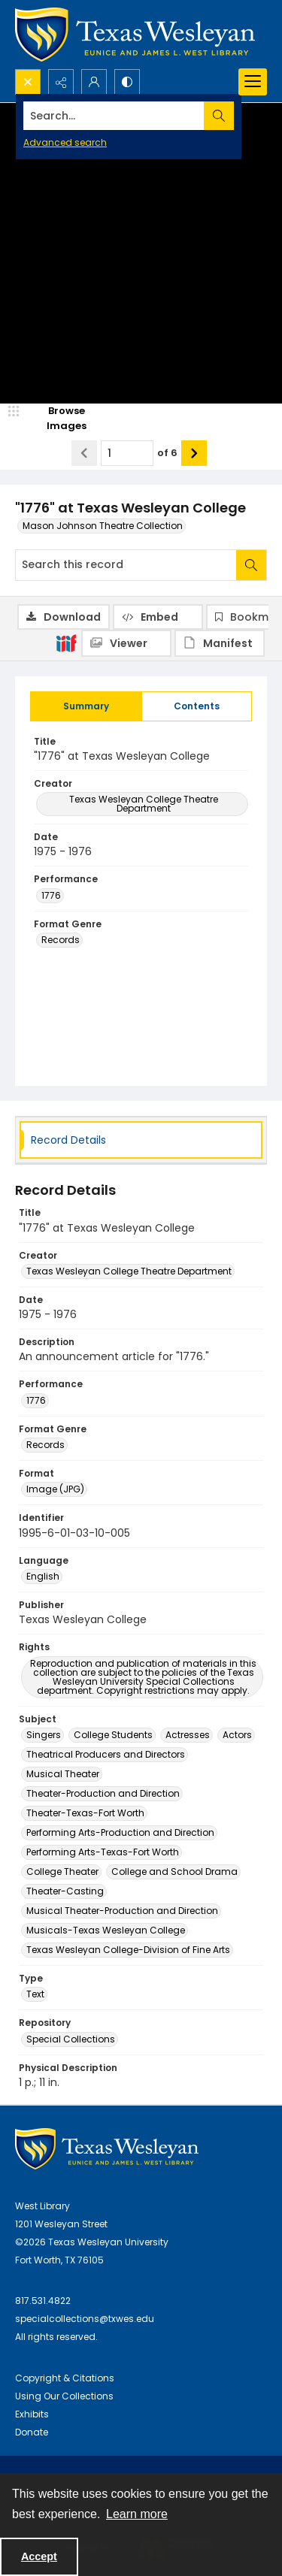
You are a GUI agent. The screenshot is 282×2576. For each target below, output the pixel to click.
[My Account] (94, 82)
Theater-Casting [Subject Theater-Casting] (65, 1891)
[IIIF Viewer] (126, 643)
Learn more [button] (137, 2514)
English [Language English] (42, 1576)
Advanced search (65, 142)
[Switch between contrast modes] (127, 82)
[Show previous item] (84, 453)
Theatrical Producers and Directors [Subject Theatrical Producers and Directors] (105, 1754)
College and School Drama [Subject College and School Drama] (174, 1871)
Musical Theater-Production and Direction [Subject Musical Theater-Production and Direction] (122, 1910)
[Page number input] (127, 453)
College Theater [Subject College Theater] (62, 1871)
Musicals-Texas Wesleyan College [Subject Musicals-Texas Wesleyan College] (105, 1930)
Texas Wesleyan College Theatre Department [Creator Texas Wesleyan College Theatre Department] (143, 804)
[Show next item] (194, 453)
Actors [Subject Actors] (237, 1734)
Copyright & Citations (64, 2378)
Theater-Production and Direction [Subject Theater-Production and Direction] (103, 1793)
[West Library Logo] (107, 2148)
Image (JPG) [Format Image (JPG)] (55, 1489)
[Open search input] (28, 82)
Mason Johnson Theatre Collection (103, 525)
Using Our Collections (64, 2396)
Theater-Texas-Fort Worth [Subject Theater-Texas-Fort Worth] (85, 1813)
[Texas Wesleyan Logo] (135, 35)
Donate (31, 2432)
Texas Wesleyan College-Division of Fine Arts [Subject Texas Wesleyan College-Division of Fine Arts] (128, 1949)
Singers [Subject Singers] (43, 1734)
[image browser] (56, 418)
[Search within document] (251, 565)
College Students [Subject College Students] (113, 1734)
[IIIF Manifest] (219, 643)
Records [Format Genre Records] (60, 939)
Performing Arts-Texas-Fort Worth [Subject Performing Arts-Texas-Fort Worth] (102, 1852)
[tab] (86, 706)
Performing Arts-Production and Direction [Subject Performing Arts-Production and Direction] (120, 1832)
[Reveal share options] (61, 82)
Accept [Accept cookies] (39, 2556)
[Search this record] (126, 565)
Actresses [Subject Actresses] (187, 1734)
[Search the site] (114, 115)
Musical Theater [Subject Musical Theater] (62, 1773)
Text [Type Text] (35, 1994)
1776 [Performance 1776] (51, 895)
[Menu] (252, 81)
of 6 (167, 453)
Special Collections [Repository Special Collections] (70, 2039)
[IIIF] (66, 642)
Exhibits (32, 2414)
